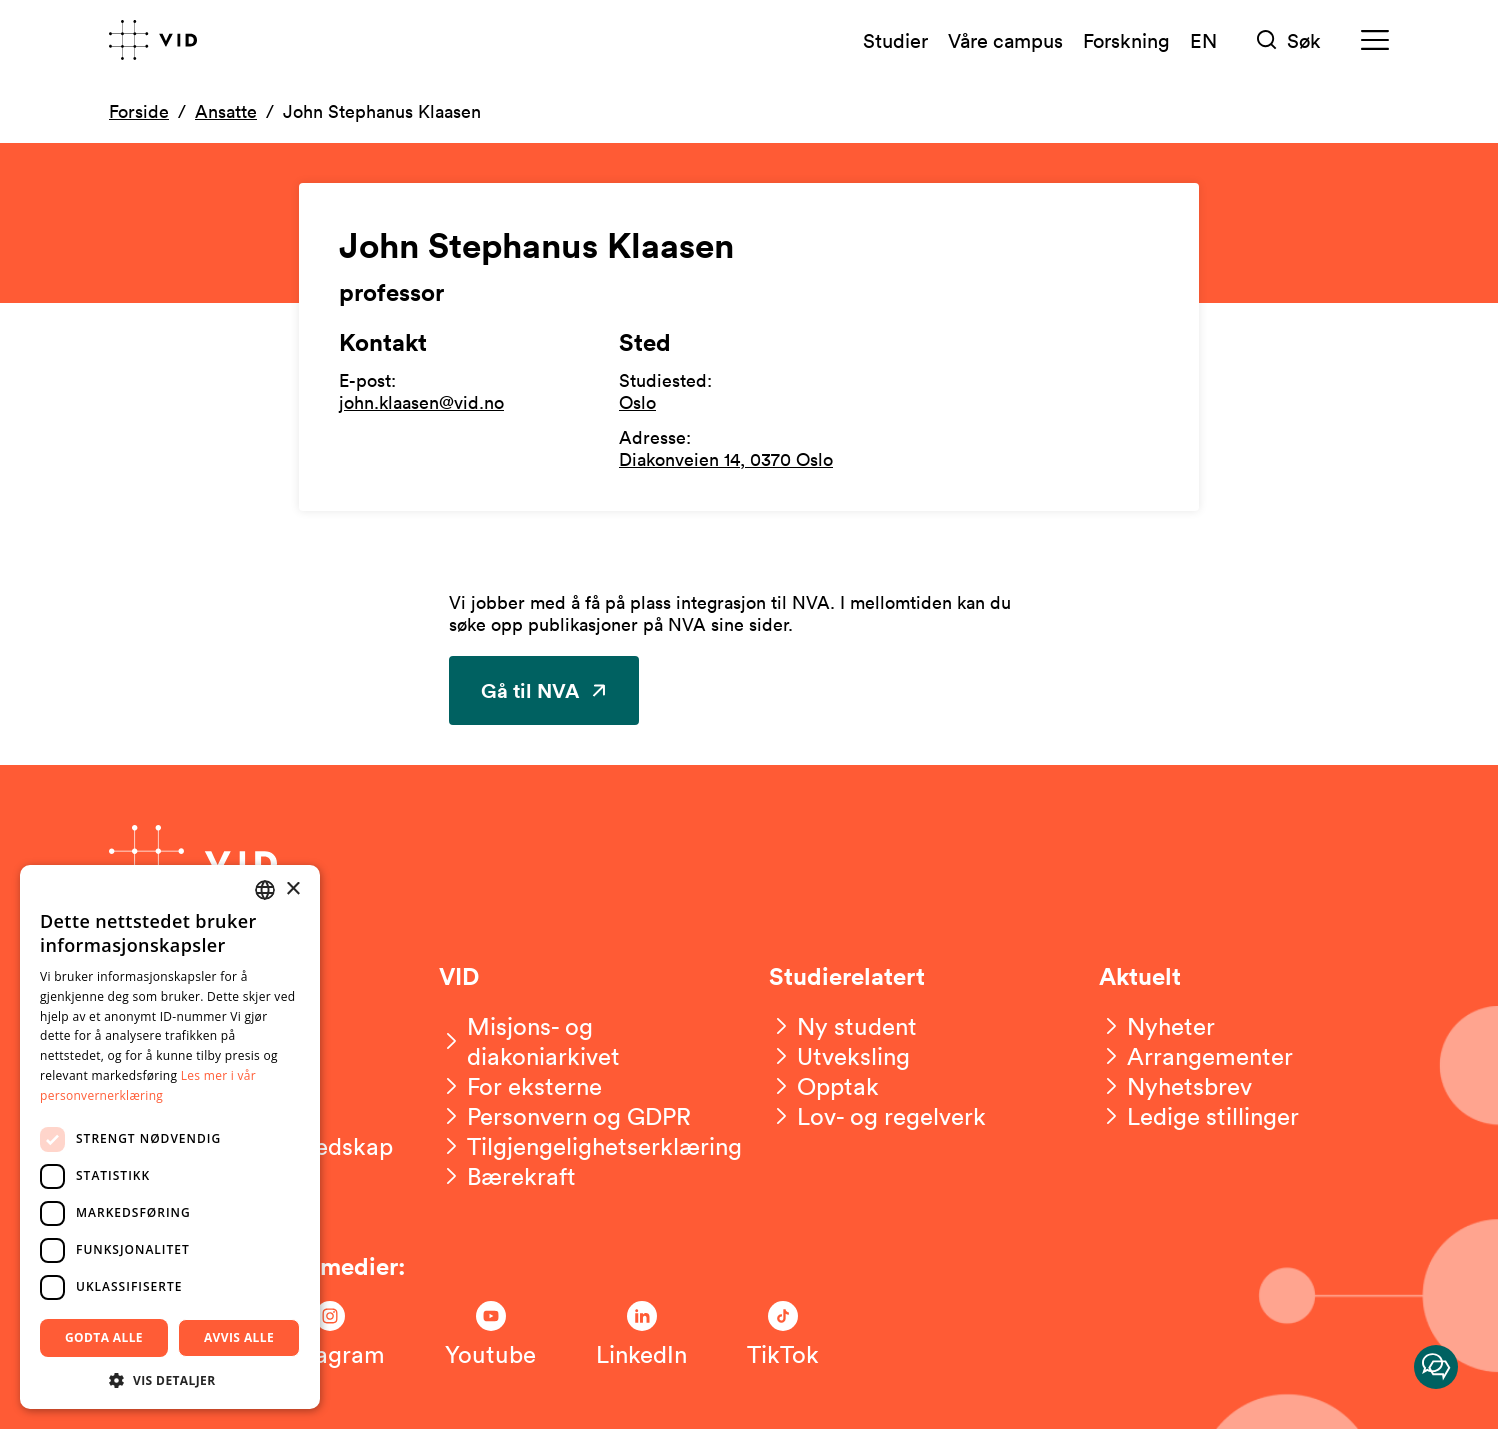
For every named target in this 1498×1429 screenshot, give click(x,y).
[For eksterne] (520, 1086)
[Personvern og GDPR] (565, 1116)
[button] (170, 1379)
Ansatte (226, 111)
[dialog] (170, 1137)
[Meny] (1375, 40)
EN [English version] (1203, 40)
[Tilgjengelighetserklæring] (590, 1146)
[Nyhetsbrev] (1175, 1086)
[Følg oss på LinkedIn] (641, 1335)
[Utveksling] (839, 1056)
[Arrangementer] (1196, 1056)
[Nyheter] (1157, 1026)
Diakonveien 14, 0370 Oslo (726, 459)
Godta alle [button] (104, 1337)
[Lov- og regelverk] (877, 1116)
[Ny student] (843, 1026)
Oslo (637, 402)
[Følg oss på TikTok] (783, 1335)
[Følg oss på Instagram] (330, 1335)
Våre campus (1005, 40)
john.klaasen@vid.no (421, 402)
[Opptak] (824, 1086)
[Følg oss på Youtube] (490, 1335)
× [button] (292, 889)
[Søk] (1289, 40)
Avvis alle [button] (239, 1337)
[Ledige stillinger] (1199, 1116)
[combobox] (265, 890)
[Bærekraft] (507, 1176)
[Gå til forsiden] (153, 40)
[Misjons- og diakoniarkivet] (584, 1041)
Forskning (1126, 40)
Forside (139, 111)
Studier (895, 40)
